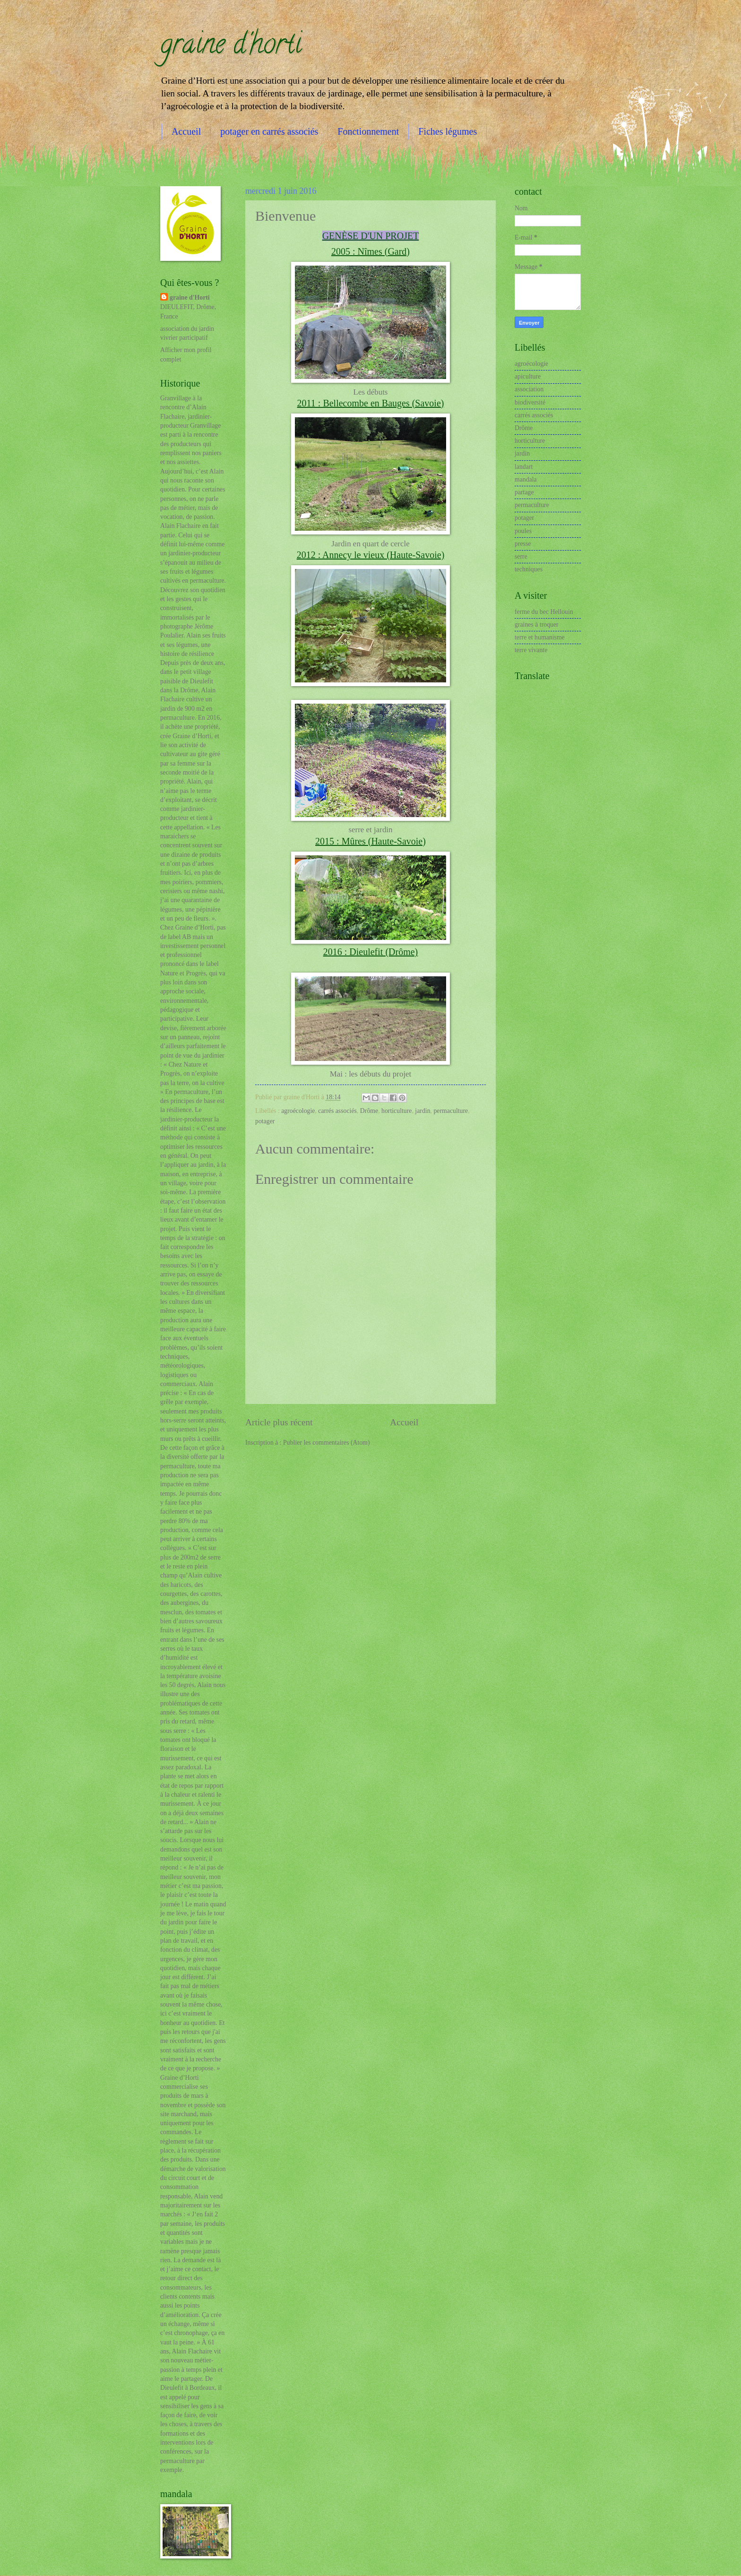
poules (523, 530)
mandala (526, 479)
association (529, 389)
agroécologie (298, 1110)
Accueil (186, 131)
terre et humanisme (540, 637)
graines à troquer (537, 624)
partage (524, 492)
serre (521, 556)
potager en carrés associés (269, 131)
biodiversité (530, 402)
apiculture (528, 376)
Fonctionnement (368, 131)
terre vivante (531, 650)
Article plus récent (279, 1422)
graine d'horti (231, 47)
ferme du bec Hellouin (544, 611)
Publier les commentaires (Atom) (326, 1442)
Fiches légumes (447, 131)
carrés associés (337, 1110)
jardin (422, 1110)
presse (523, 543)
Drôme (369, 1110)
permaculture (450, 1110)
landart (524, 466)
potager (265, 1121)
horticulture (396, 1110)
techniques (529, 569)
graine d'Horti (190, 297)
